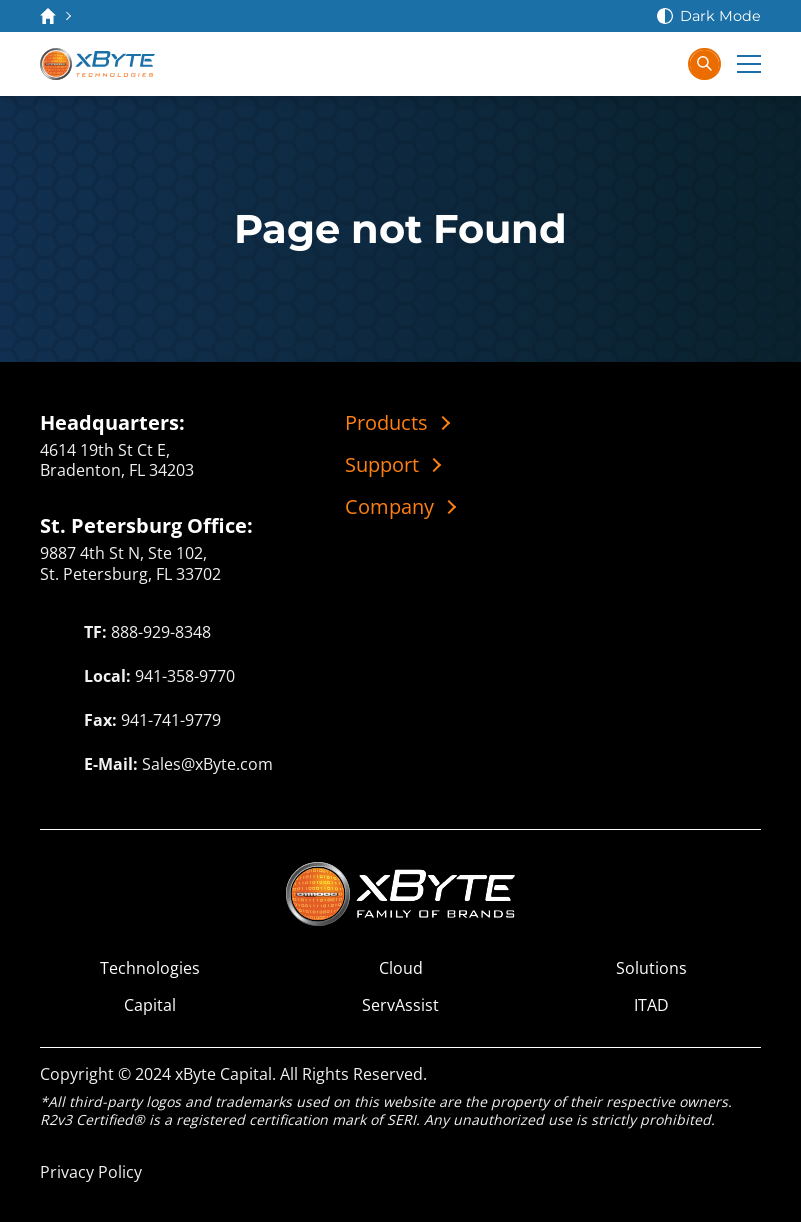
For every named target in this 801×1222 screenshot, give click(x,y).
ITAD (651, 1005)
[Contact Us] (581, 64)
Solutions (651, 968)
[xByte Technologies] (97, 64)
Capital (150, 1005)
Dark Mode (720, 16)
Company (389, 507)
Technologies (150, 968)
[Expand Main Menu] (749, 64)
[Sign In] (661, 64)
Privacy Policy (91, 1172)
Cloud (401, 968)
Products (386, 423)
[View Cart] (621, 64)
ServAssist (400, 1005)
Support (382, 465)
